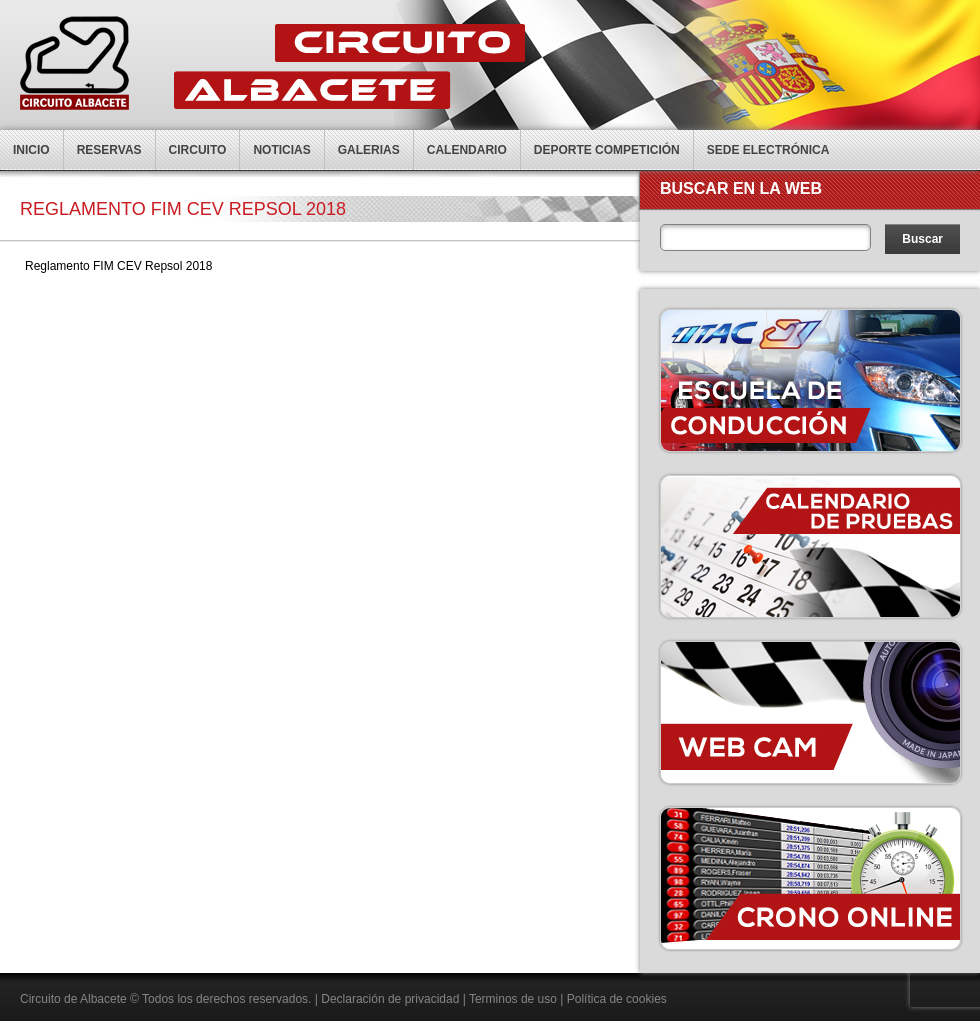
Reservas (109, 150)
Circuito (198, 150)
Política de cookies (617, 999)
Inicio (31, 150)
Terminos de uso (513, 999)
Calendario (467, 150)
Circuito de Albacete (73, 999)
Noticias (281, 150)
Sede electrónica (768, 150)
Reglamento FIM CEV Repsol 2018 (118, 266)
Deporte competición (607, 150)
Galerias (369, 150)
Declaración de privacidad (390, 999)
